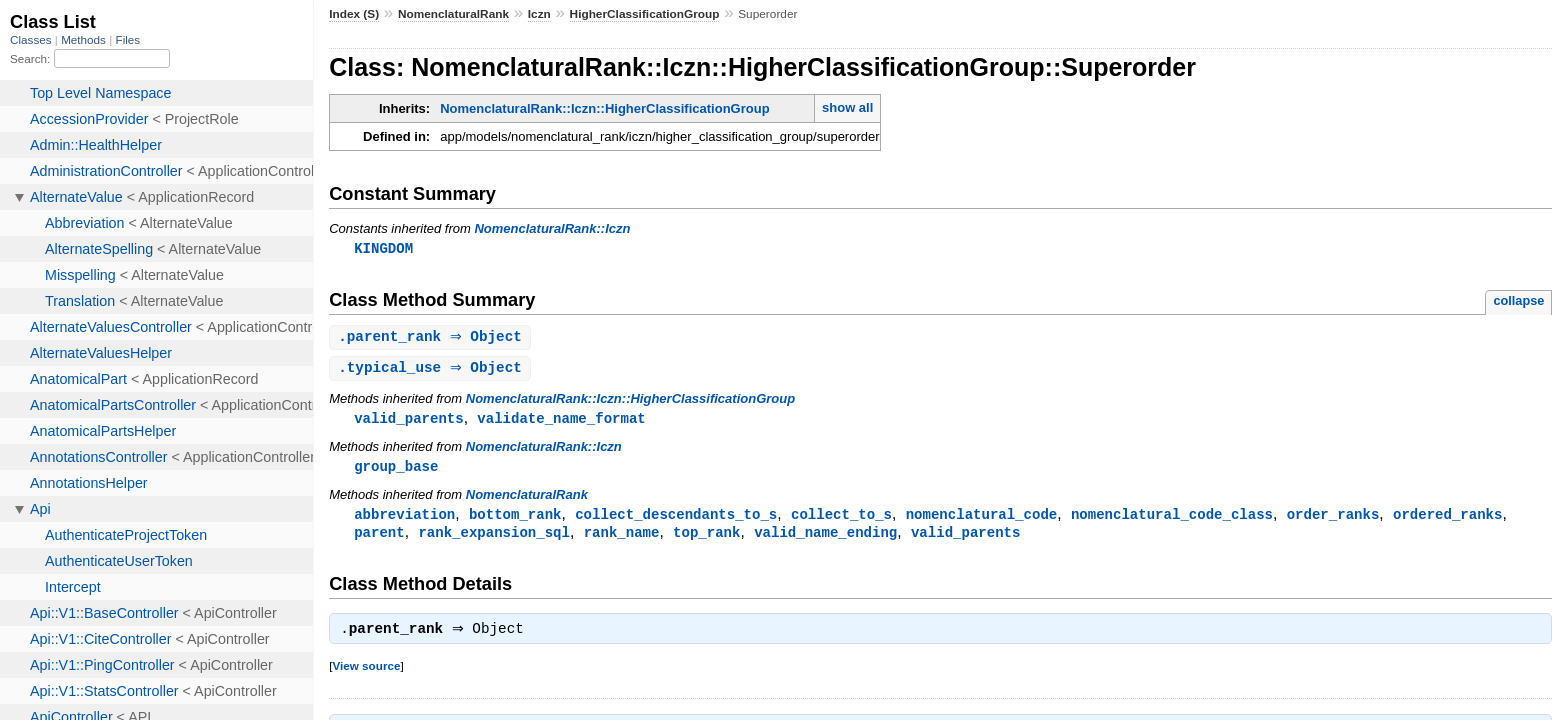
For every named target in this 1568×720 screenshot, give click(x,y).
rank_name (622, 538)
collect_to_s (841, 519)
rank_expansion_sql (494, 538)
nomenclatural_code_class (1172, 519)
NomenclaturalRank (453, 14)
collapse (1518, 301)
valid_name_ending (825, 538)
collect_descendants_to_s (676, 519)
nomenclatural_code (982, 519)
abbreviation (404, 519)
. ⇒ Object (432, 338)
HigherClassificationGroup (645, 14)
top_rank (706, 538)
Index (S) (354, 14)
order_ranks (1333, 519)
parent (379, 538)
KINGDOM (383, 248)
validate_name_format (561, 421)
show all (847, 107)
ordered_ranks (1447, 519)
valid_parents (408, 421)
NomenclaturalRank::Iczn (552, 228)
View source (366, 674)
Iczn (539, 14)
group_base (396, 470)
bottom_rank (515, 519)
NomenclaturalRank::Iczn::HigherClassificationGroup (604, 108)
